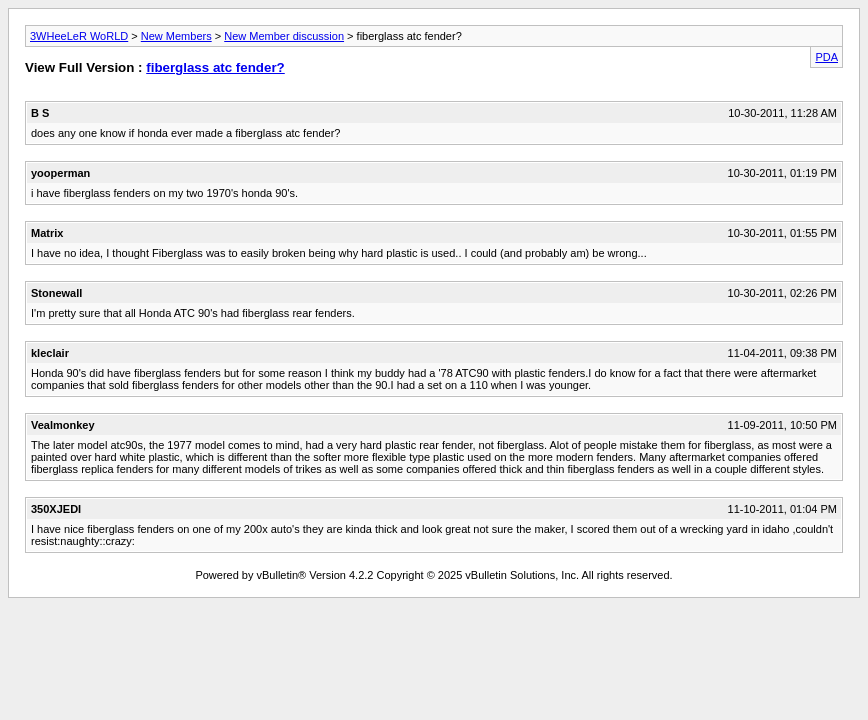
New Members (176, 36)
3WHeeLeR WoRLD (79, 36)
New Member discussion (284, 36)
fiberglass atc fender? (215, 67)
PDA (826, 57)
